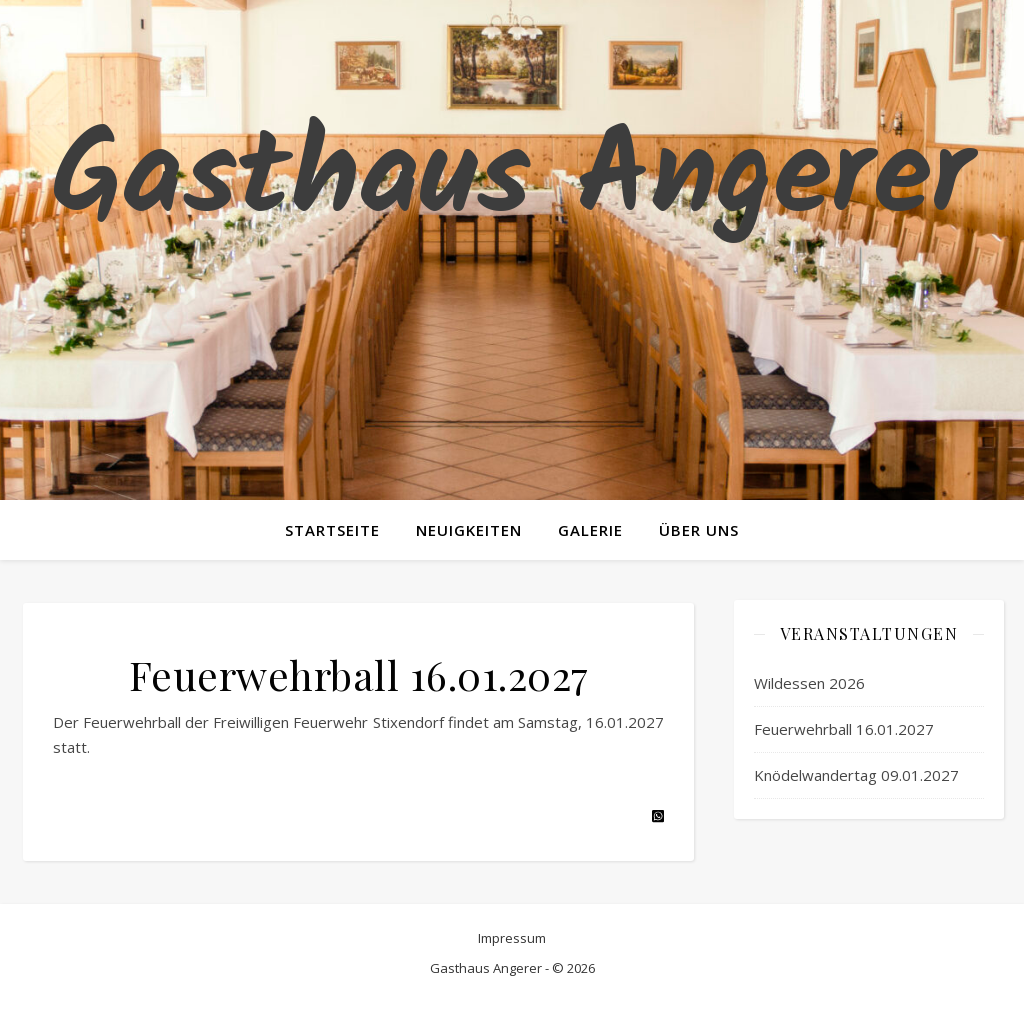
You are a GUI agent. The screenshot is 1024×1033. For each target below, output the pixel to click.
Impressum (512, 938)
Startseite (332, 530)
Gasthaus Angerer (512, 180)
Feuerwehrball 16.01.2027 (844, 729)
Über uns (699, 530)
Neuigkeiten (469, 530)
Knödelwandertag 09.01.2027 (856, 775)
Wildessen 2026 (809, 683)
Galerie (590, 530)
